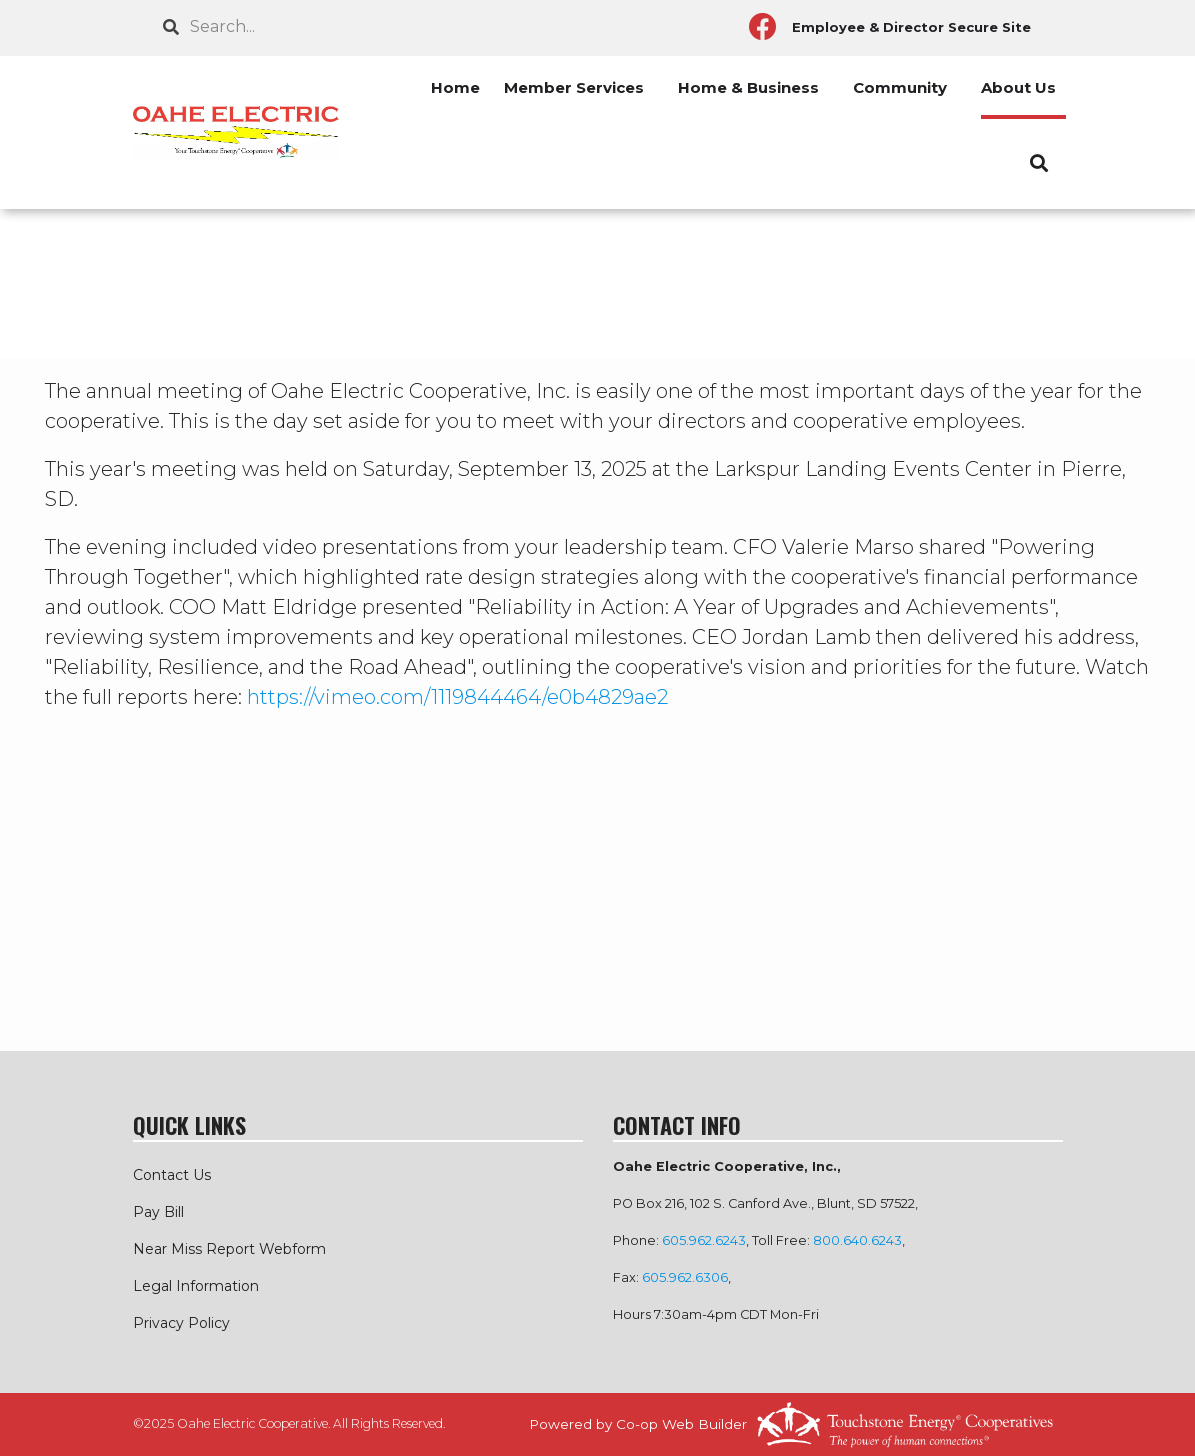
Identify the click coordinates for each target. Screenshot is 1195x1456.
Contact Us (172, 1175)
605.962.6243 (704, 1240)
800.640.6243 (857, 1240)
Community (900, 87)
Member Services (574, 87)
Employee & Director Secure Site (911, 27)
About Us (1018, 87)
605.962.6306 (685, 1277)
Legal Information (196, 1286)
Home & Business (748, 87)
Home (455, 87)
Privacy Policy (181, 1323)
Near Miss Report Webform (229, 1249)
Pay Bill (158, 1212)
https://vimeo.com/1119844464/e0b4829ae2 (457, 697)
